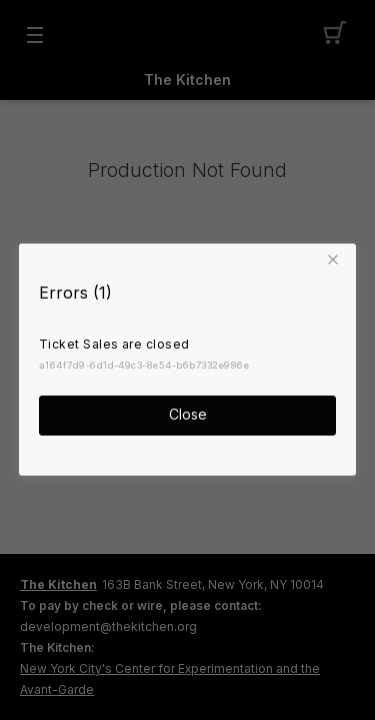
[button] (336, 259)
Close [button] (188, 413)
